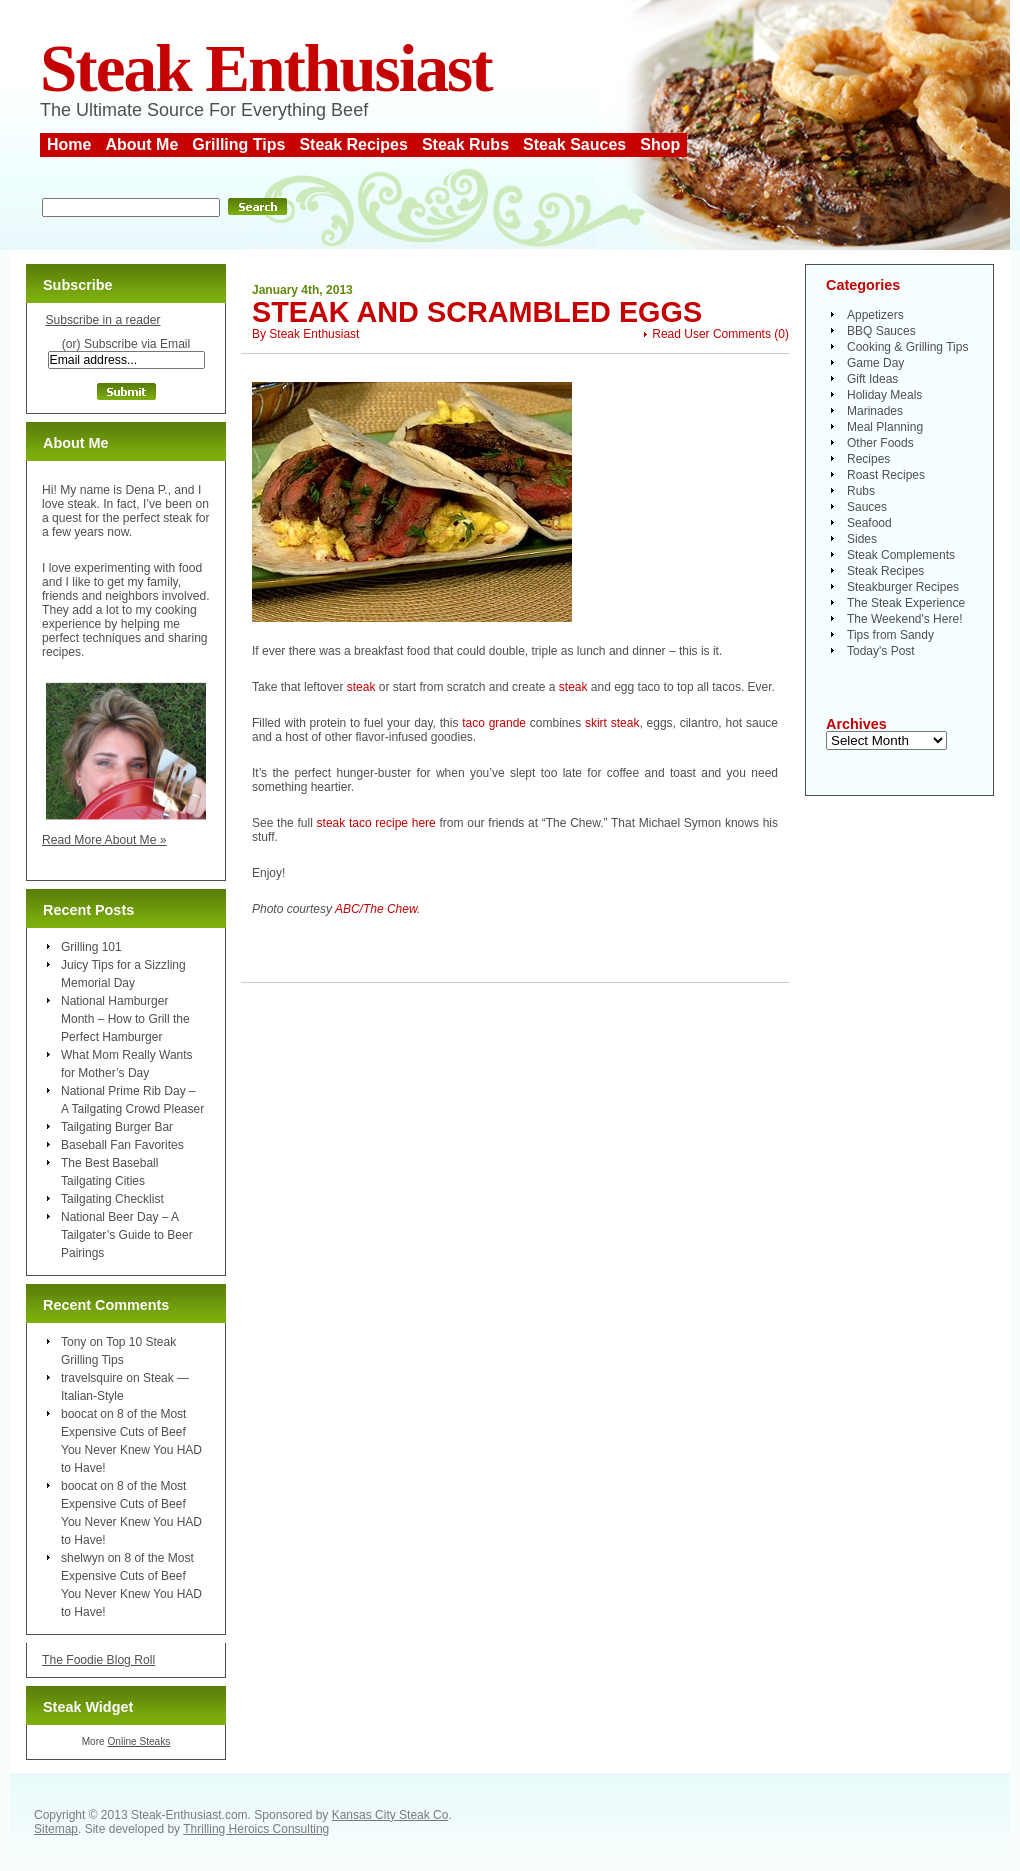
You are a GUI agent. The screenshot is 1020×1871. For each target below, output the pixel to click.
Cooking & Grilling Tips (907, 347)
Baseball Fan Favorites (122, 1145)
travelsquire (92, 1378)
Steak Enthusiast (266, 68)
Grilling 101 (91, 947)
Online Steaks (138, 1741)
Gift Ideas (872, 379)
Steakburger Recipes (903, 587)
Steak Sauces (574, 144)
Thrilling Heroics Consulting (256, 1829)
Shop (660, 144)
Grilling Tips (238, 144)
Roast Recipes (886, 475)
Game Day (875, 363)
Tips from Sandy (890, 635)
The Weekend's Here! (904, 619)
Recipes (868, 459)
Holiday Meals (884, 395)
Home (69, 144)
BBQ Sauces (881, 331)
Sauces (867, 507)
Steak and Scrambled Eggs (477, 312)
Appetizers (875, 315)
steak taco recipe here (376, 823)
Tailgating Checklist (112, 1199)
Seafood (869, 523)
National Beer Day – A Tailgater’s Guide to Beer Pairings (127, 1235)
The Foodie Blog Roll (98, 1660)
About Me (141, 144)
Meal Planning (885, 427)
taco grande (492, 723)
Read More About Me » (104, 840)
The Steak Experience (906, 603)
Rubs (861, 491)
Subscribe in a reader (102, 320)
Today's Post (881, 651)
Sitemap (56, 1829)
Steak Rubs (465, 144)
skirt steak (612, 723)
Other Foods (880, 443)
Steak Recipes (353, 144)
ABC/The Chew (376, 909)
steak (361, 687)
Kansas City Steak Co (390, 1815)
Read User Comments (711, 334)
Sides (862, 539)
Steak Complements (901, 555)
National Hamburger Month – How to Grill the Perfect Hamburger (125, 1019)
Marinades (875, 411)
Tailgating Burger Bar (117, 1127)
